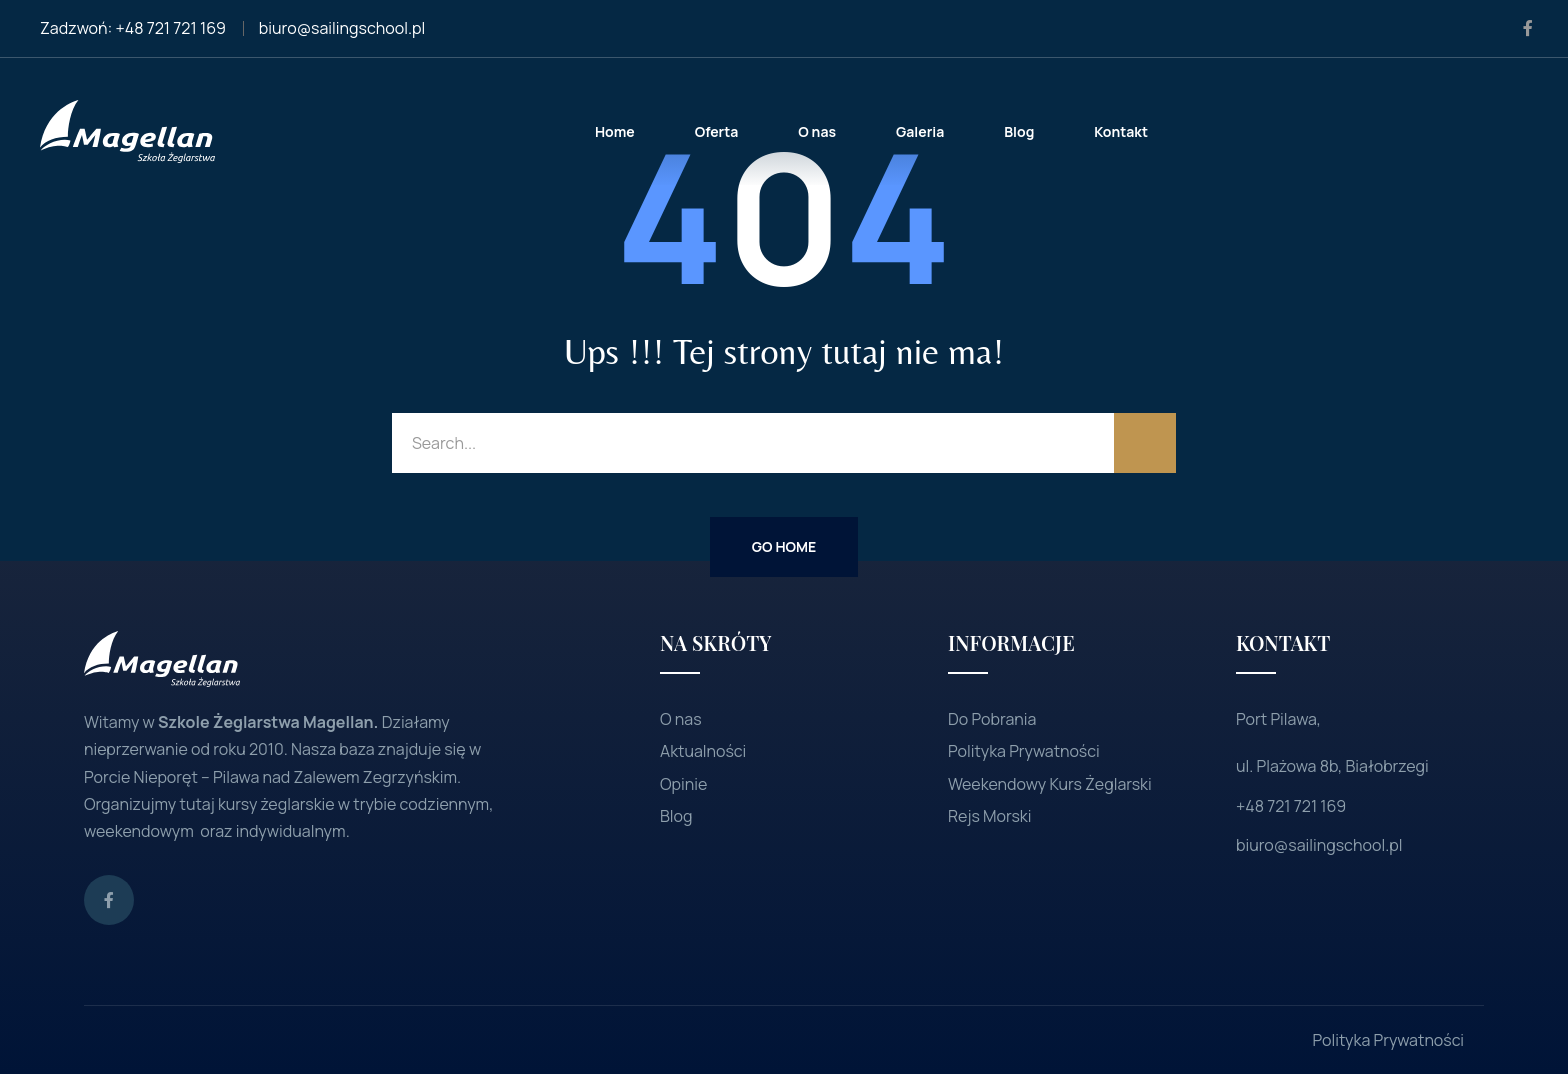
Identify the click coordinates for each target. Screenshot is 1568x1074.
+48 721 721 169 (171, 28)
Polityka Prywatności (1024, 751)
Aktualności (703, 751)
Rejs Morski (989, 816)
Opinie (683, 784)
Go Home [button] (784, 546)
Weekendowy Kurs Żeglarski (1050, 784)
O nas (681, 719)
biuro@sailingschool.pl (342, 28)
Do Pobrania (992, 719)
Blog (676, 816)
